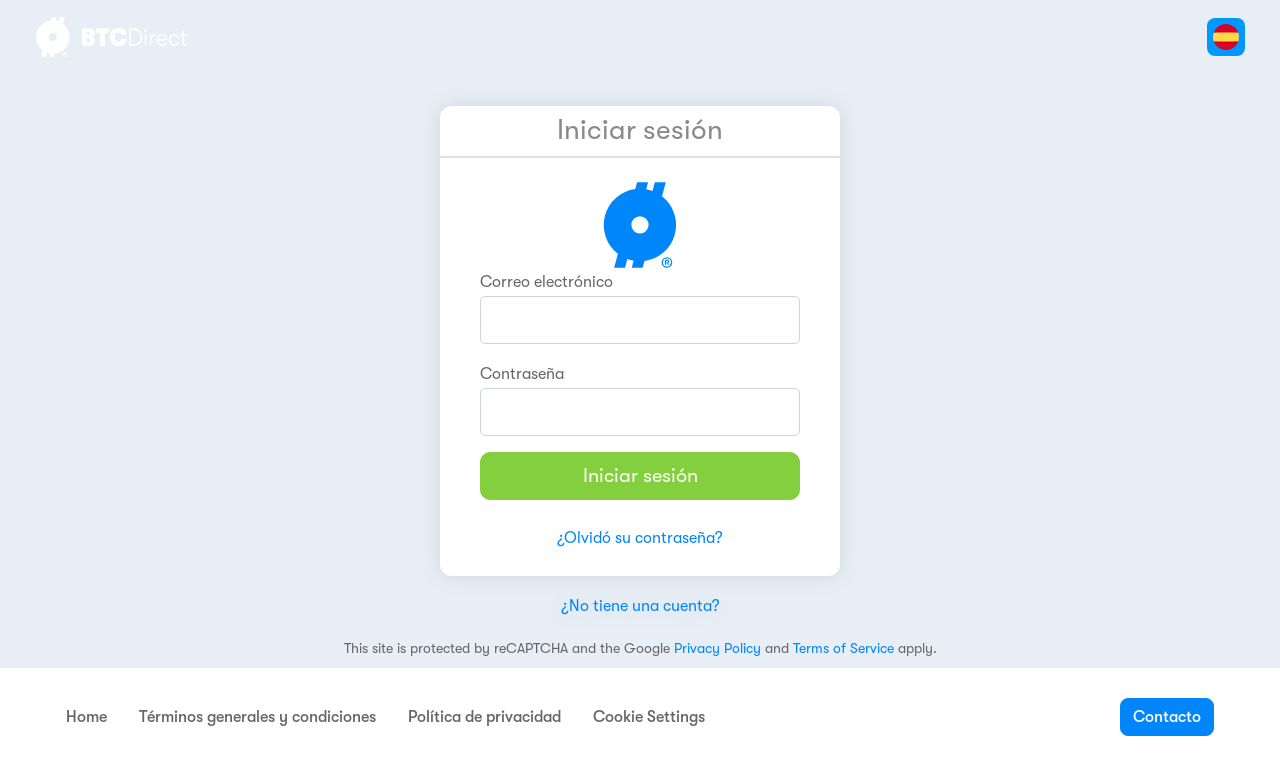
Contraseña (522, 374)
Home (86, 717)
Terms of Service (843, 648)
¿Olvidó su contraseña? (640, 538)
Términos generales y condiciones (257, 717)
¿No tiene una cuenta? (640, 606)
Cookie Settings (649, 717)
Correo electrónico (546, 282)
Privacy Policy (717, 648)
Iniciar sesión (640, 475)
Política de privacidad (484, 717)
